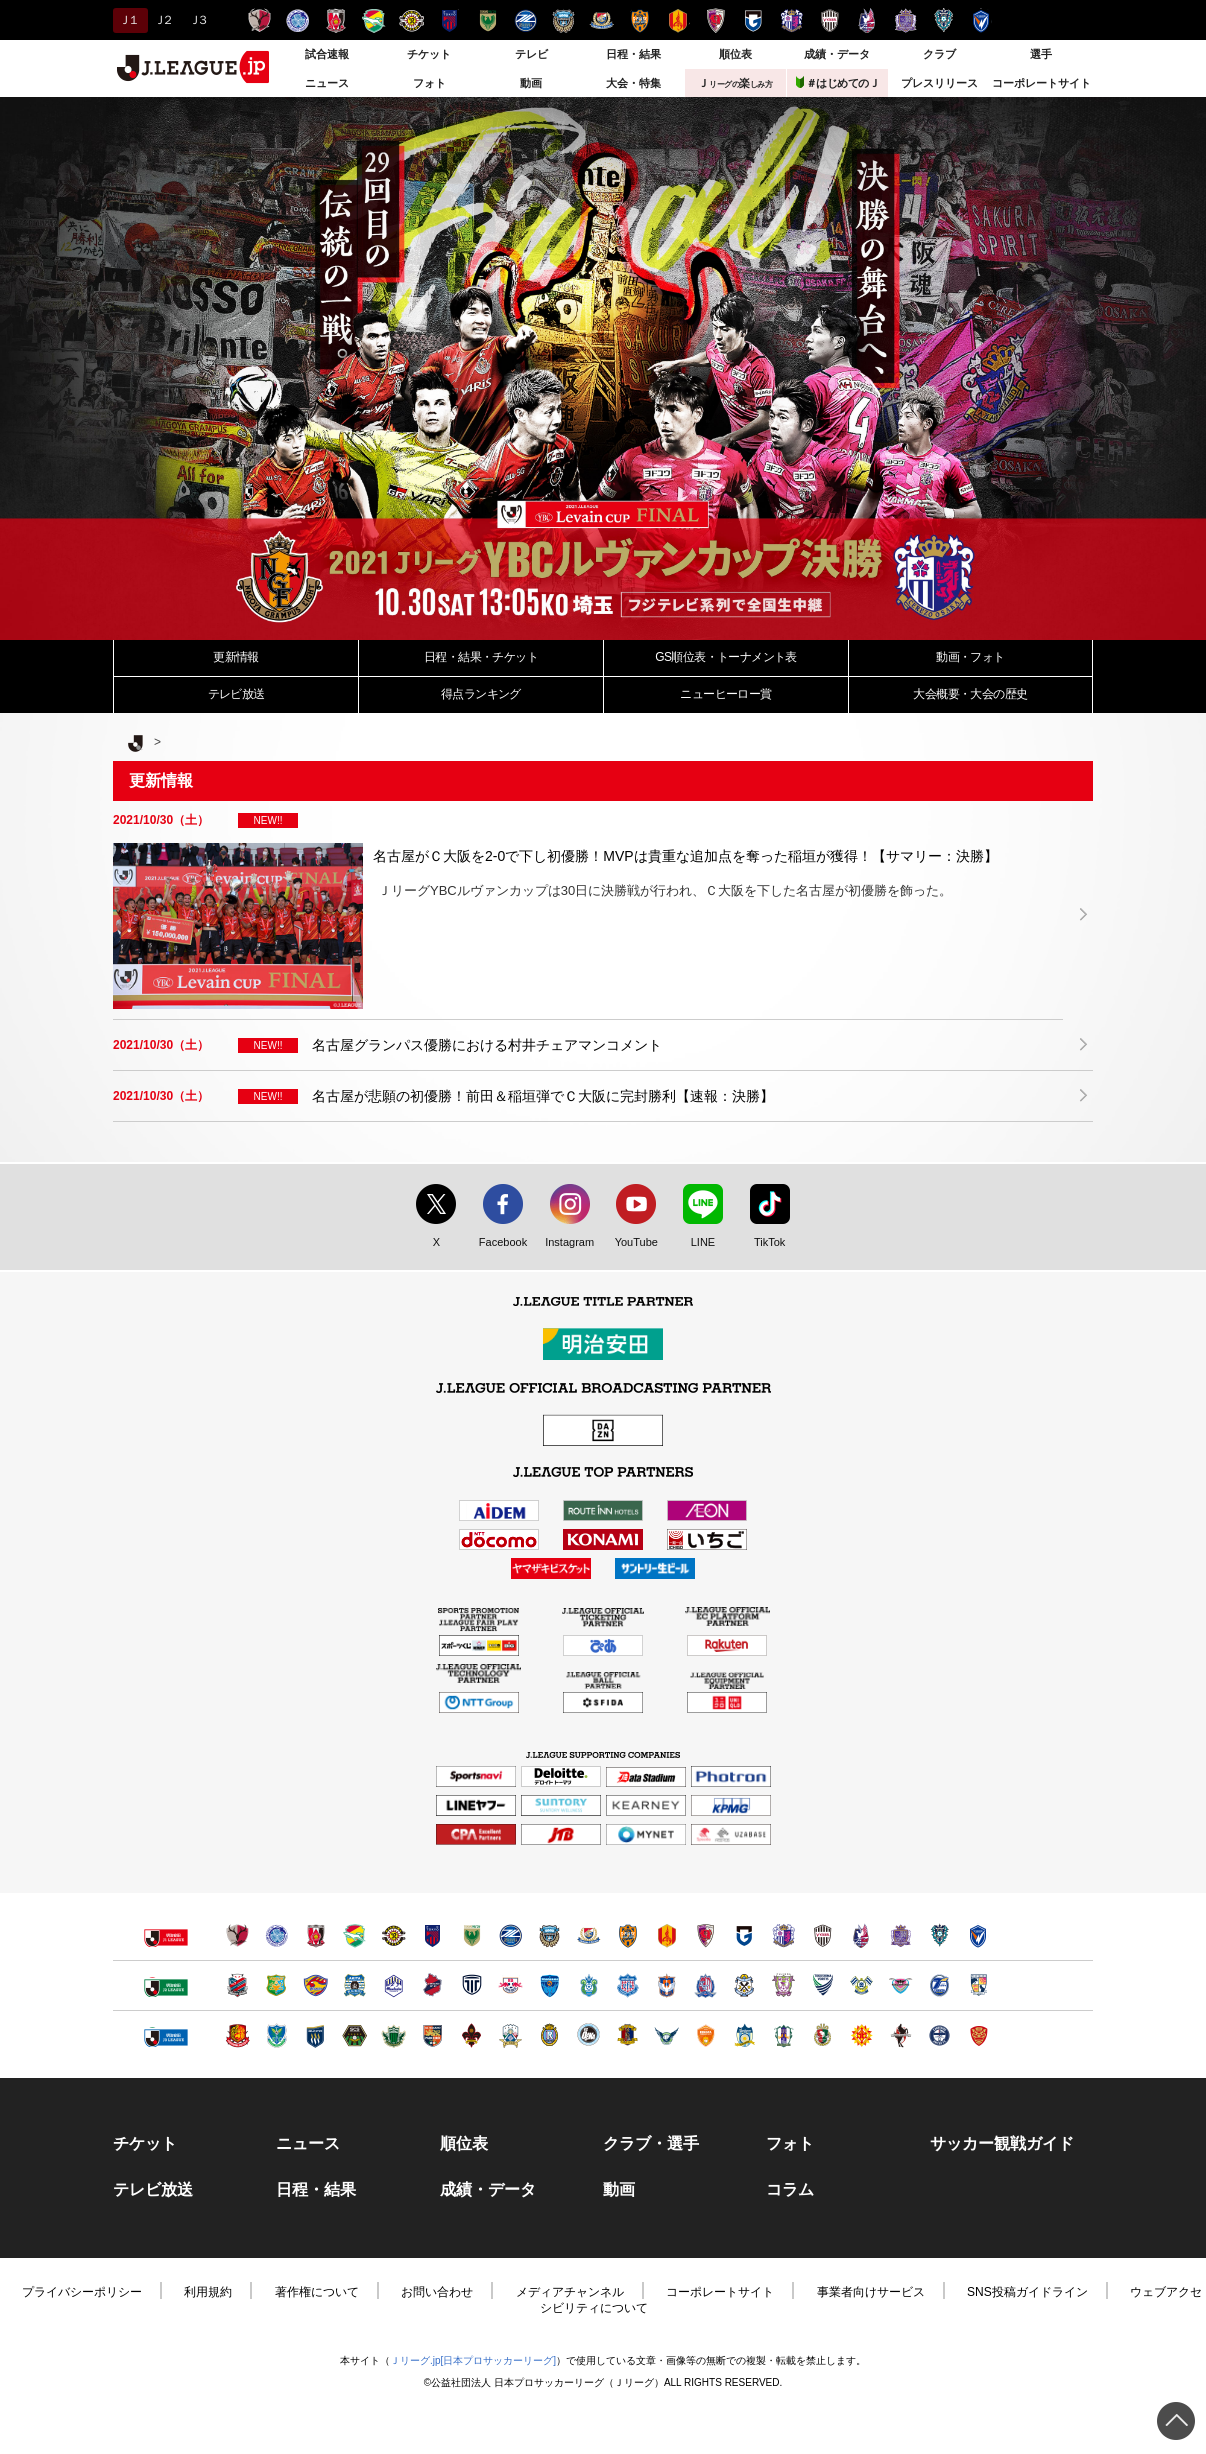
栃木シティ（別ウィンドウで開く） (471, 1985)
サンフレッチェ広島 (905, 20)
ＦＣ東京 (449, 20)
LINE (693, 1243)
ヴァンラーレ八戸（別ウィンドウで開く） (276, 1985)
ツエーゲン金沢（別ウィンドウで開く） (471, 2035)
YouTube (630, 1243)
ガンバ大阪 (753, 20)
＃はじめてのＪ (838, 82)
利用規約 (208, 2292)
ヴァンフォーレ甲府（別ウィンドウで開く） (627, 1985)
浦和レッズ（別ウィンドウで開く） (315, 1935)
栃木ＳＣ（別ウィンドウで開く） (276, 2035)
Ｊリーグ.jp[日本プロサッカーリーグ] (473, 2360)
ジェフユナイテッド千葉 (373, 20)
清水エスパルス (639, 20)
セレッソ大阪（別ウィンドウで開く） (783, 1935)
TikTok (760, 1243)
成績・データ (837, 54)
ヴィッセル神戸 (829, 20)
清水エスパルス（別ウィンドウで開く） (627, 1935)
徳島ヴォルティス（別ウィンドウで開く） (822, 1985)
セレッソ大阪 (791, 20)
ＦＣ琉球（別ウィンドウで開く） (978, 2035)
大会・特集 (633, 83)
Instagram (565, 1243)
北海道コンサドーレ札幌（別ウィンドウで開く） (237, 1985)
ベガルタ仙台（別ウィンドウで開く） (315, 1985)
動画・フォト (970, 657)
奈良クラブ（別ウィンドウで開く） (627, 2035)
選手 (1041, 54)
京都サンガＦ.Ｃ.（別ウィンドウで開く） (705, 1935)
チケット (429, 54)
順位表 (735, 54)
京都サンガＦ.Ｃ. (715, 20)
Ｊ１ (127, 20)
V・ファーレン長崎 (981, 20)
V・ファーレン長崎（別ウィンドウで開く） (978, 1935)
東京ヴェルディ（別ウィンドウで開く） (471, 1935)
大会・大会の (970, 694)
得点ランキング (481, 694)
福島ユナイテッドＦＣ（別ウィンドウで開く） (237, 2035)
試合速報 (327, 54)
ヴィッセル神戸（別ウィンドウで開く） (822, 1935)
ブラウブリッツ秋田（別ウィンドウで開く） (354, 1985)
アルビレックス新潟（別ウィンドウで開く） (666, 1985)
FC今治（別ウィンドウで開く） (861, 1985)
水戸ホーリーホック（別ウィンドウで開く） (276, 1935)
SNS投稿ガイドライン (1027, 2292)
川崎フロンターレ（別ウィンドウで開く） (549, 1935)
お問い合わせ (437, 2292)
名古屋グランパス (677, 20)
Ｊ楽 (735, 83)
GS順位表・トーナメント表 (726, 657)
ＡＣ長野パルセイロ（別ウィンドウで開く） (432, 2035)
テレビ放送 (236, 694)
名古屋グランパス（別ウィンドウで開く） (666, 1935)
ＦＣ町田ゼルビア (525, 20)
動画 (531, 83)
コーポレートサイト (1041, 83)
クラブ (939, 54)
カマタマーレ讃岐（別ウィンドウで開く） (744, 2035)
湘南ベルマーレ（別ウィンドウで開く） (588, 1985)
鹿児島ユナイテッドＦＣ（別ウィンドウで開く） (939, 2035)
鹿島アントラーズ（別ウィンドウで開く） (237, 1935)
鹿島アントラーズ (259, 20)
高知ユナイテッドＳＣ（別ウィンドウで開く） (822, 2035)
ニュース (327, 83)
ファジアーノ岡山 (867, 20)
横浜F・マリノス (601, 20)
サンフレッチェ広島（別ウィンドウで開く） (900, 1935)
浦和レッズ (335, 20)
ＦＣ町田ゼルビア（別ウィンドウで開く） (510, 1935)
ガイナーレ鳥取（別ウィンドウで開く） (666, 2035)
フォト (429, 83)
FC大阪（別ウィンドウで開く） (588, 2035)
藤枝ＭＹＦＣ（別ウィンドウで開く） (783, 1985)
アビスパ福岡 (943, 20)
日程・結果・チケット (481, 657)
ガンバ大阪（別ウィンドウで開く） (744, 1935)
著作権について (317, 2292)
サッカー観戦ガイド (1002, 2144)
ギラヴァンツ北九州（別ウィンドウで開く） (861, 2035)
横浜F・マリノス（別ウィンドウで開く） (588, 1935)
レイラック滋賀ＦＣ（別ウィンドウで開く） (549, 2035)
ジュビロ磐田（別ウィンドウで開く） (744, 1985)
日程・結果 (633, 54)
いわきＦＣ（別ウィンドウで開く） (432, 1985)
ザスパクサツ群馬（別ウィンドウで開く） (315, 2035)
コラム (790, 2190)
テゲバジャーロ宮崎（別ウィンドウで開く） (978, 1985)
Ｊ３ (197, 20)
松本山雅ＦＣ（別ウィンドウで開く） (393, 2035)
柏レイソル (411, 20)
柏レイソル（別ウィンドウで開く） (393, 1935)
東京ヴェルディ (487, 20)
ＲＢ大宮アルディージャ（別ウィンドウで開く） (510, 1985)
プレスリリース (939, 83)
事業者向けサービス (871, 2292)
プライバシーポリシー (82, 2292)
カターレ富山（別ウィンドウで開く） (705, 1985)
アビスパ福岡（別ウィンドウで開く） (939, 1935)
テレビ (531, 54)
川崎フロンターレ (563, 20)
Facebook (498, 1243)
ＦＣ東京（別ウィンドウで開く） (432, 1935)
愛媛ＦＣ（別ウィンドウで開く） (783, 2035)
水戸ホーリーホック (297, 20)
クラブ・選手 (651, 2144)
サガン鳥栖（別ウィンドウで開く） (900, 1985)
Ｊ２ (162, 20)
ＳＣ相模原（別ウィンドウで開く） (354, 2035)
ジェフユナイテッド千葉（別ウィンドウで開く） (354, 1935)
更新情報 (236, 657)
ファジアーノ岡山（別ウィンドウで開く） (861, 1935)
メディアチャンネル (570, 2292)
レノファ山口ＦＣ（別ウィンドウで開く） (705, 2035)
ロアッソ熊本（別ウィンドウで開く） (900, 2035)
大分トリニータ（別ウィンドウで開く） (939, 1985)
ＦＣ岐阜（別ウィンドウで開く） (510, 2035)
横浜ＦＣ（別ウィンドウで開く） (549, 1985)
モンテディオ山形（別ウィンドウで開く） (393, 1985)
